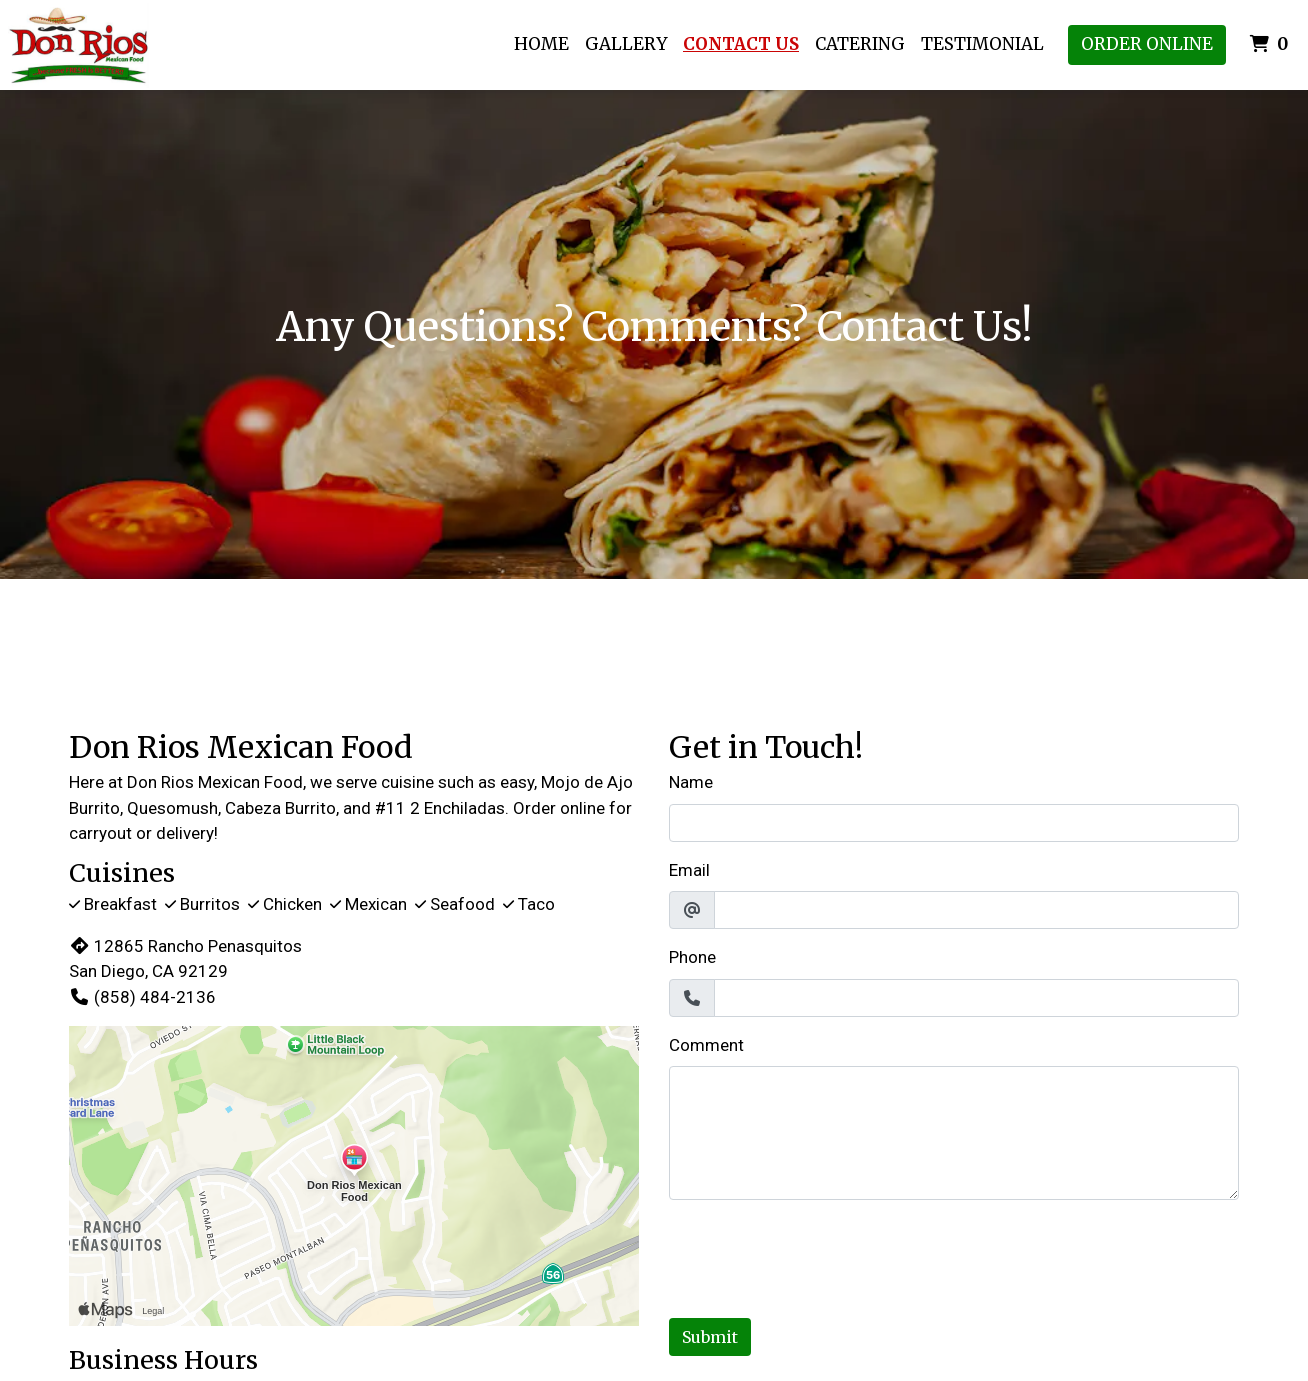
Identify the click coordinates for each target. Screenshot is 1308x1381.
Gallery (626, 44)
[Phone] (976, 998)
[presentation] (821, 1255)
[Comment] (954, 1133)
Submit (710, 1337)
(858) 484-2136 (142, 997)
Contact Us (741, 44)
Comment (706, 1045)
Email (689, 870)
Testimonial (982, 44)
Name (691, 782)
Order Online (1147, 44)
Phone (692, 957)
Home (541, 44)
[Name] (954, 823)
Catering (860, 44)
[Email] (976, 910)
